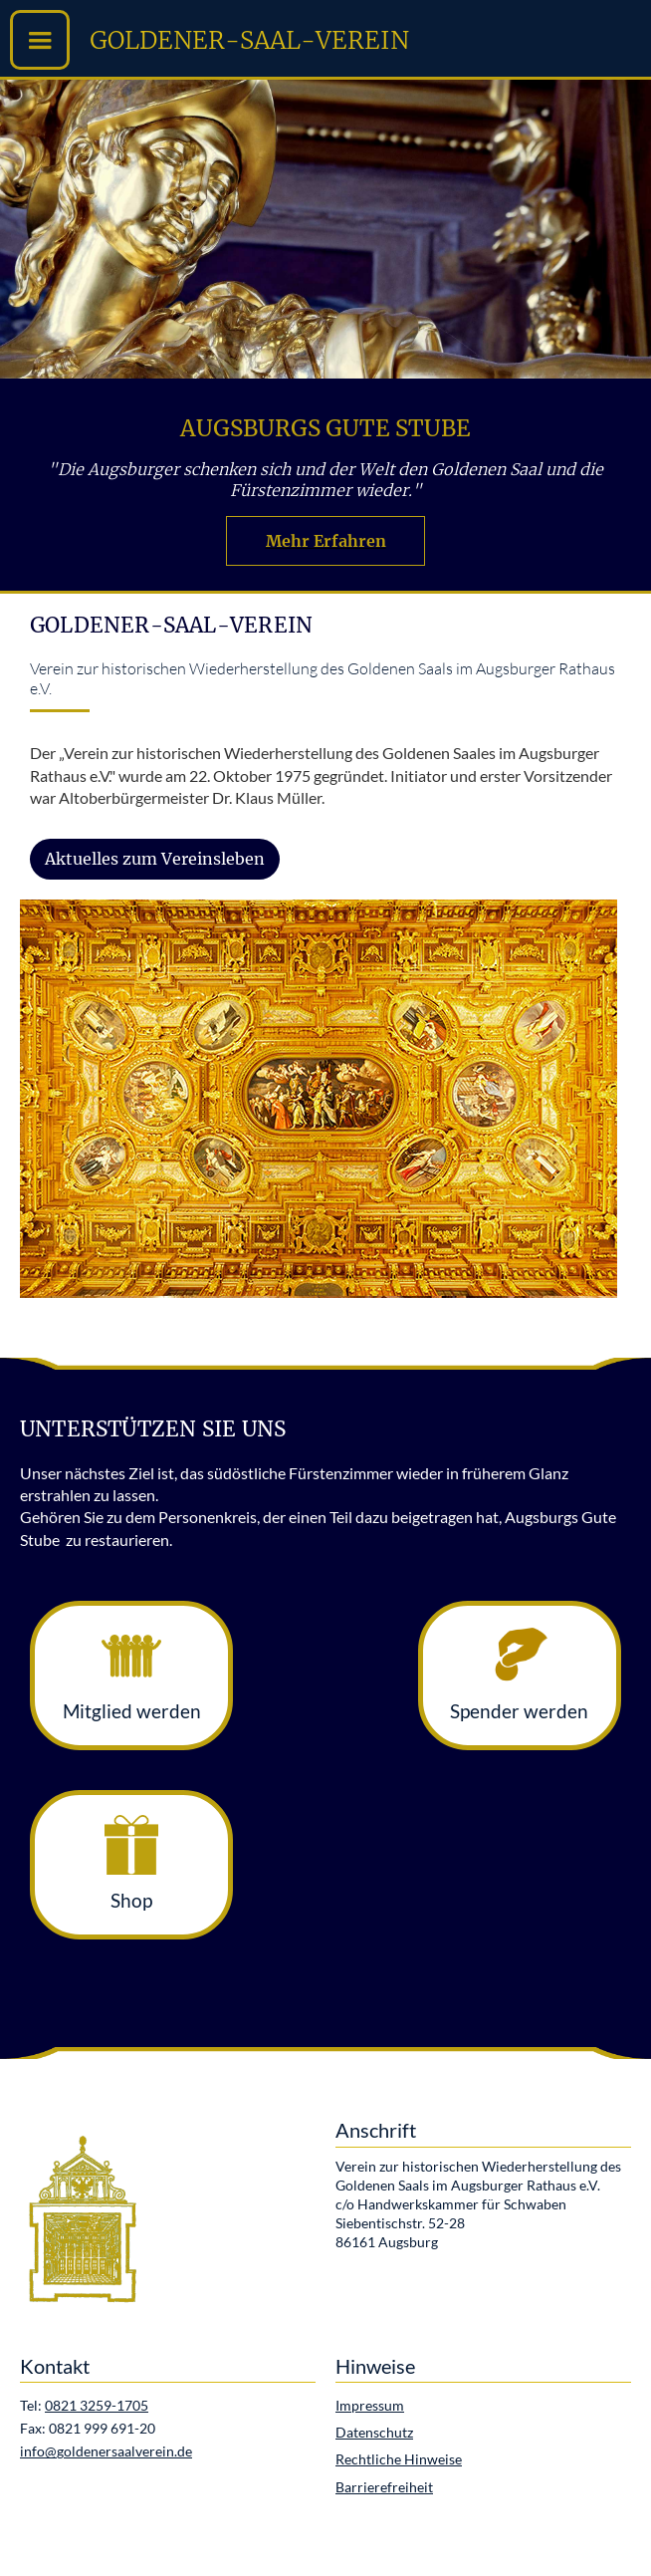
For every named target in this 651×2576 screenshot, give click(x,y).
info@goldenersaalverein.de (106, 2451)
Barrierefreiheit (384, 2487)
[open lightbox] (318, 1099)
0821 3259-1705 (96, 2406)
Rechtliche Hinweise (398, 2459)
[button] (40, 40)
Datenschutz (374, 2433)
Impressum (369, 2406)
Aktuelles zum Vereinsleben (155, 859)
